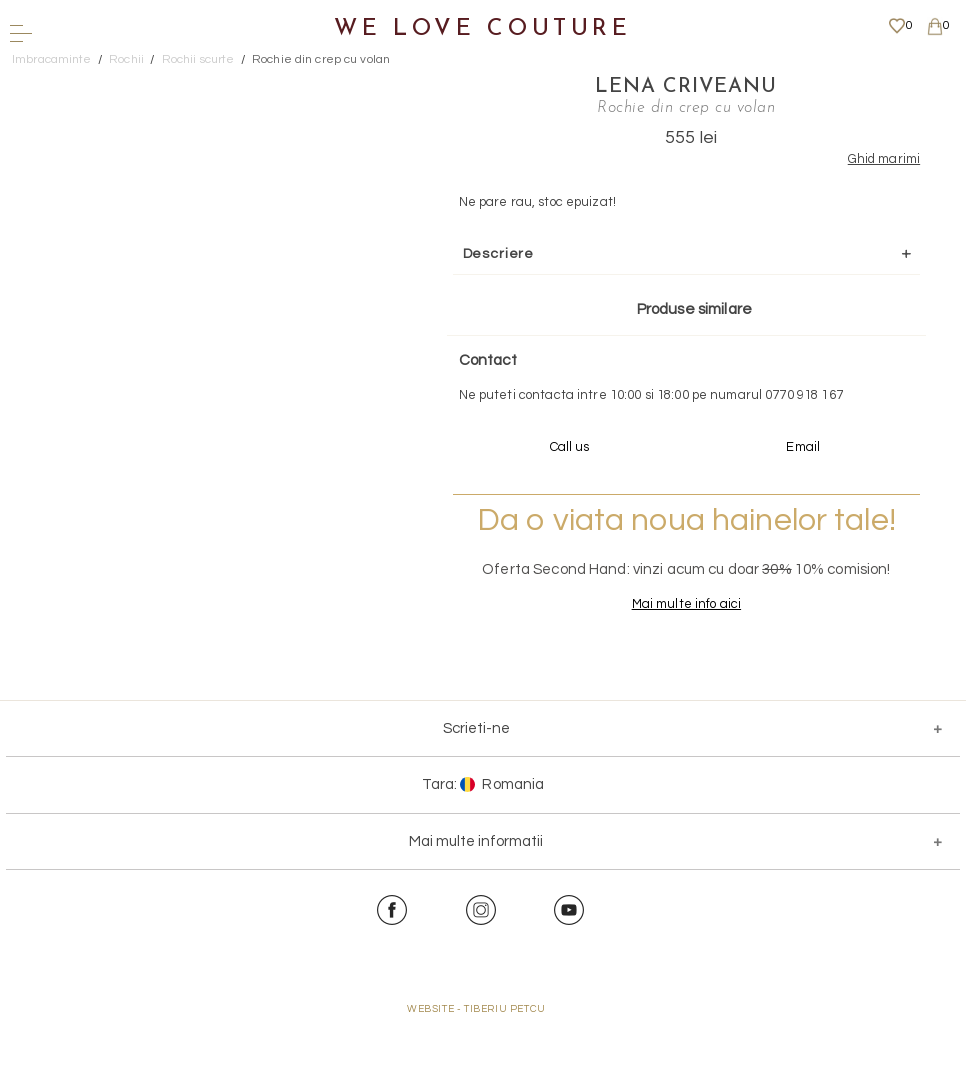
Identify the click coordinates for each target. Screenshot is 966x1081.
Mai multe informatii (476, 902)
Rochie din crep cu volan (321, 59)
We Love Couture (482, 29)
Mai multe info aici (631, 666)
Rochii (126, 59)
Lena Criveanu (632, 85)
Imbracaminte (52, 59)
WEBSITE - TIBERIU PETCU (476, 1070)
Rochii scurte (198, 59)
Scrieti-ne (476, 789)
